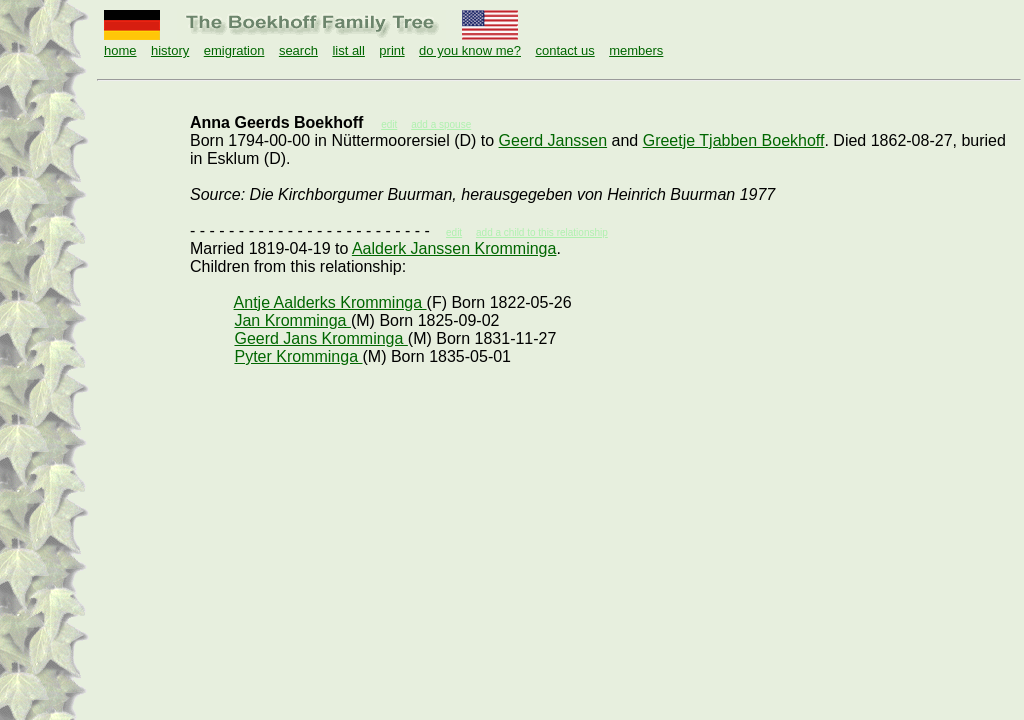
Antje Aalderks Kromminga (330, 302)
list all (348, 50)
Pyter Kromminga (298, 356)
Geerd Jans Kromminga (320, 338)
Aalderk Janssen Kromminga (454, 248)
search (298, 50)
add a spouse (441, 124)
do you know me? (470, 50)
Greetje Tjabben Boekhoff (734, 140)
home (120, 50)
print (391, 50)
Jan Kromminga (292, 320)
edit (454, 232)
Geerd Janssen (553, 140)
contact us (564, 50)
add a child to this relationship (542, 232)
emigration (234, 50)
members (636, 50)
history (170, 50)
